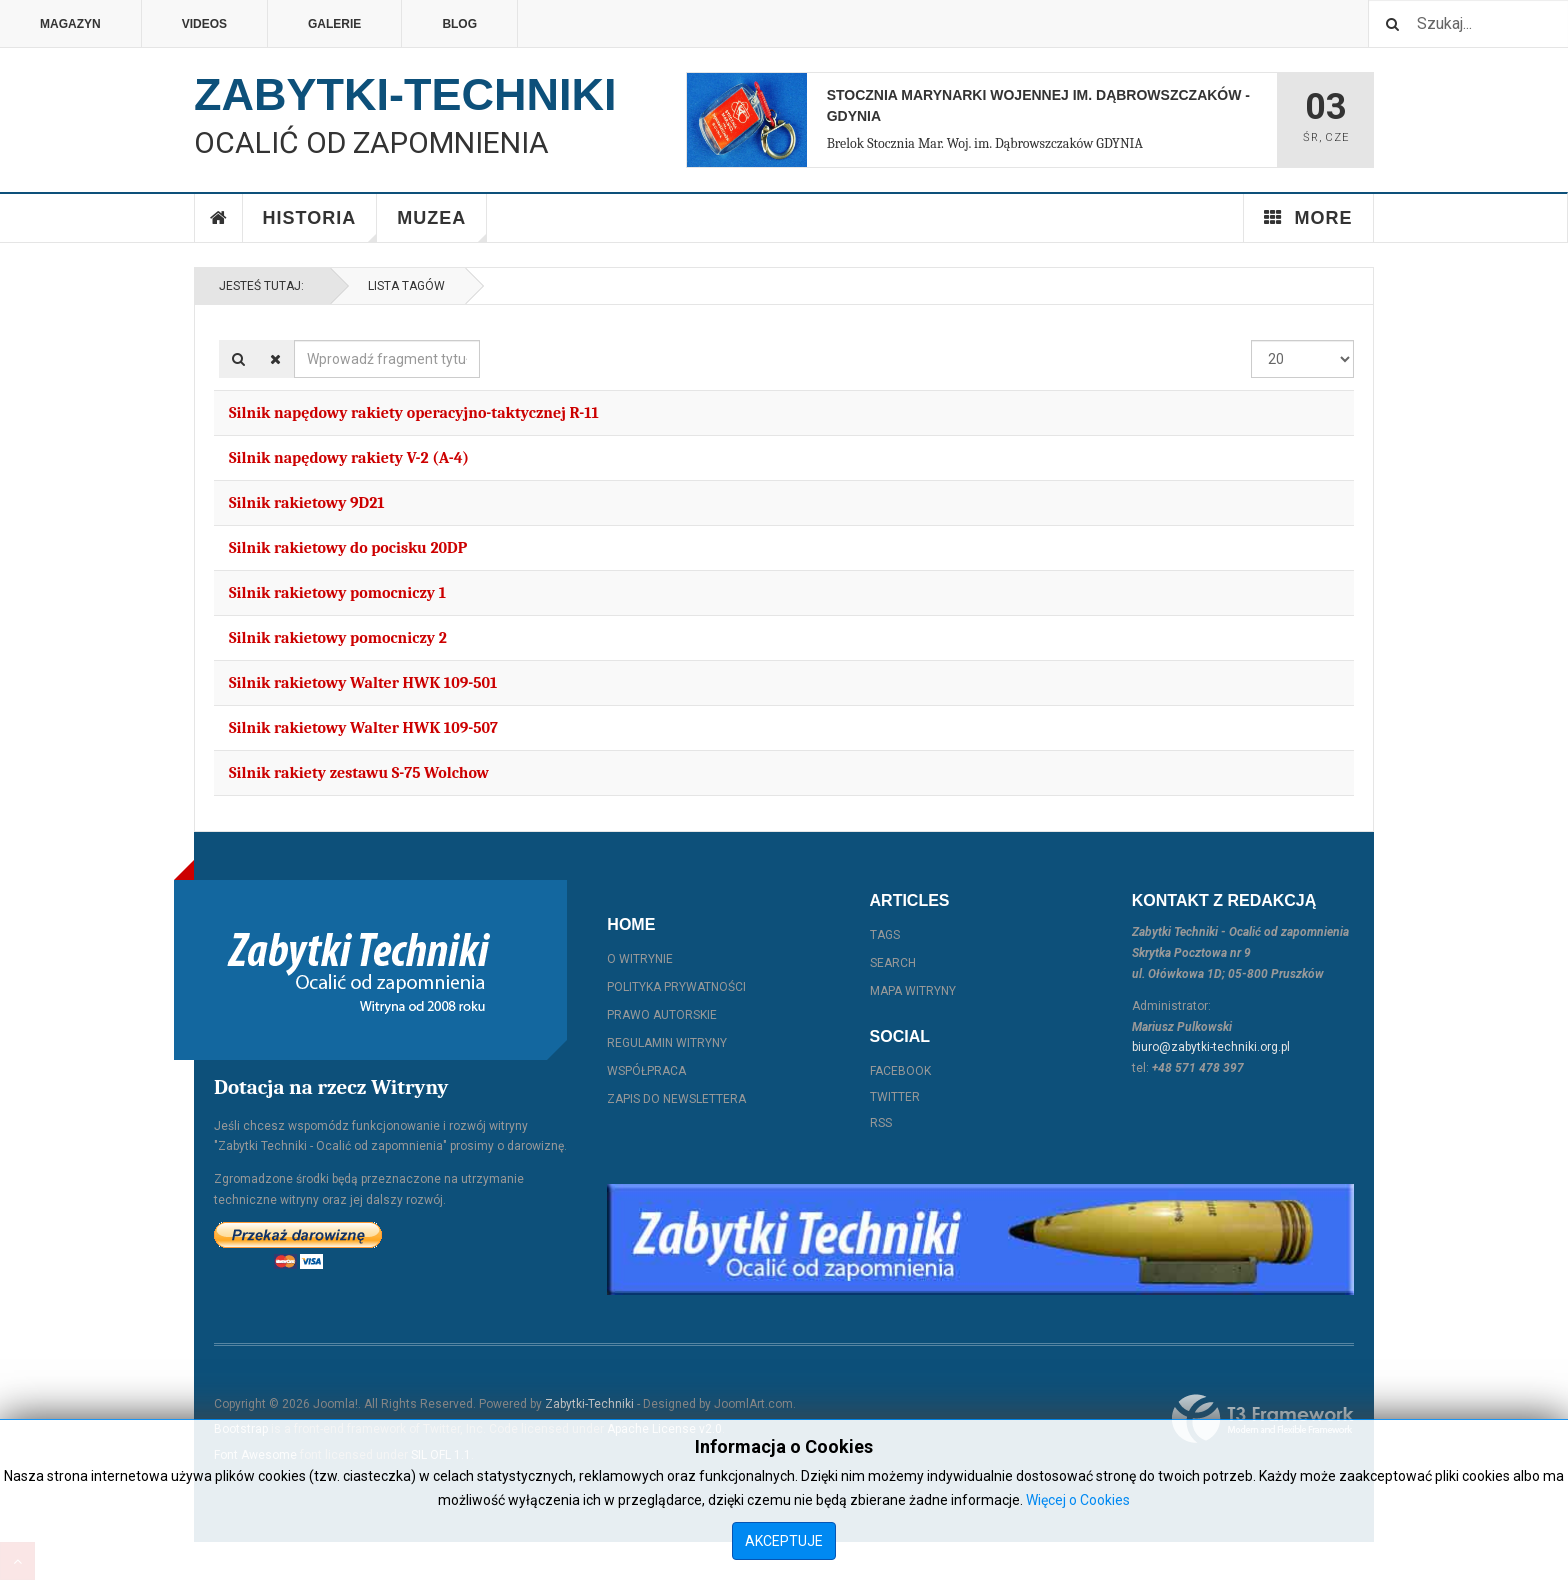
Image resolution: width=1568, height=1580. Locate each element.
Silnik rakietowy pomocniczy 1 (337, 593)
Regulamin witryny (667, 1043)
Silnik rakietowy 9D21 (307, 503)
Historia (320, 225)
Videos (204, 24)
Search (893, 963)
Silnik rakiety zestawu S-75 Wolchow (359, 773)
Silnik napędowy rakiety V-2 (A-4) (349, 458)
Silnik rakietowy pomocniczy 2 (338, 638)
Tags (885, 935)
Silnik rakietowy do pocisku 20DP (348, 548)
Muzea (442, 225)
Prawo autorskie (662, 1015)
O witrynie (640, 959)
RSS (881, 1123)
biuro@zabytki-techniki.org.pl (1211, 1047)
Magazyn (70, 24)
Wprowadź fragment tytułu (294, 340)
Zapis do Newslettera (676, 1099)
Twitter (895, 1097)
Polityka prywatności (676, 987)
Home (219, 218)
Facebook (900, 1071)
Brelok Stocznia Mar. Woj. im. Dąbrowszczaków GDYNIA (985, 143)
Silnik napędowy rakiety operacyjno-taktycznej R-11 (414, 413)
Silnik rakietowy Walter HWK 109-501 (363, 683)
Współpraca (646, 1071)
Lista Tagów (403, 286)
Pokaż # (1251, 340)
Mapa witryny (913, 991)
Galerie (334, 24)
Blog (459, 24)
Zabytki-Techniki (589, 1404)
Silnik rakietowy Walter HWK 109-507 (363, 728)
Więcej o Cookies (1078, 1500)
